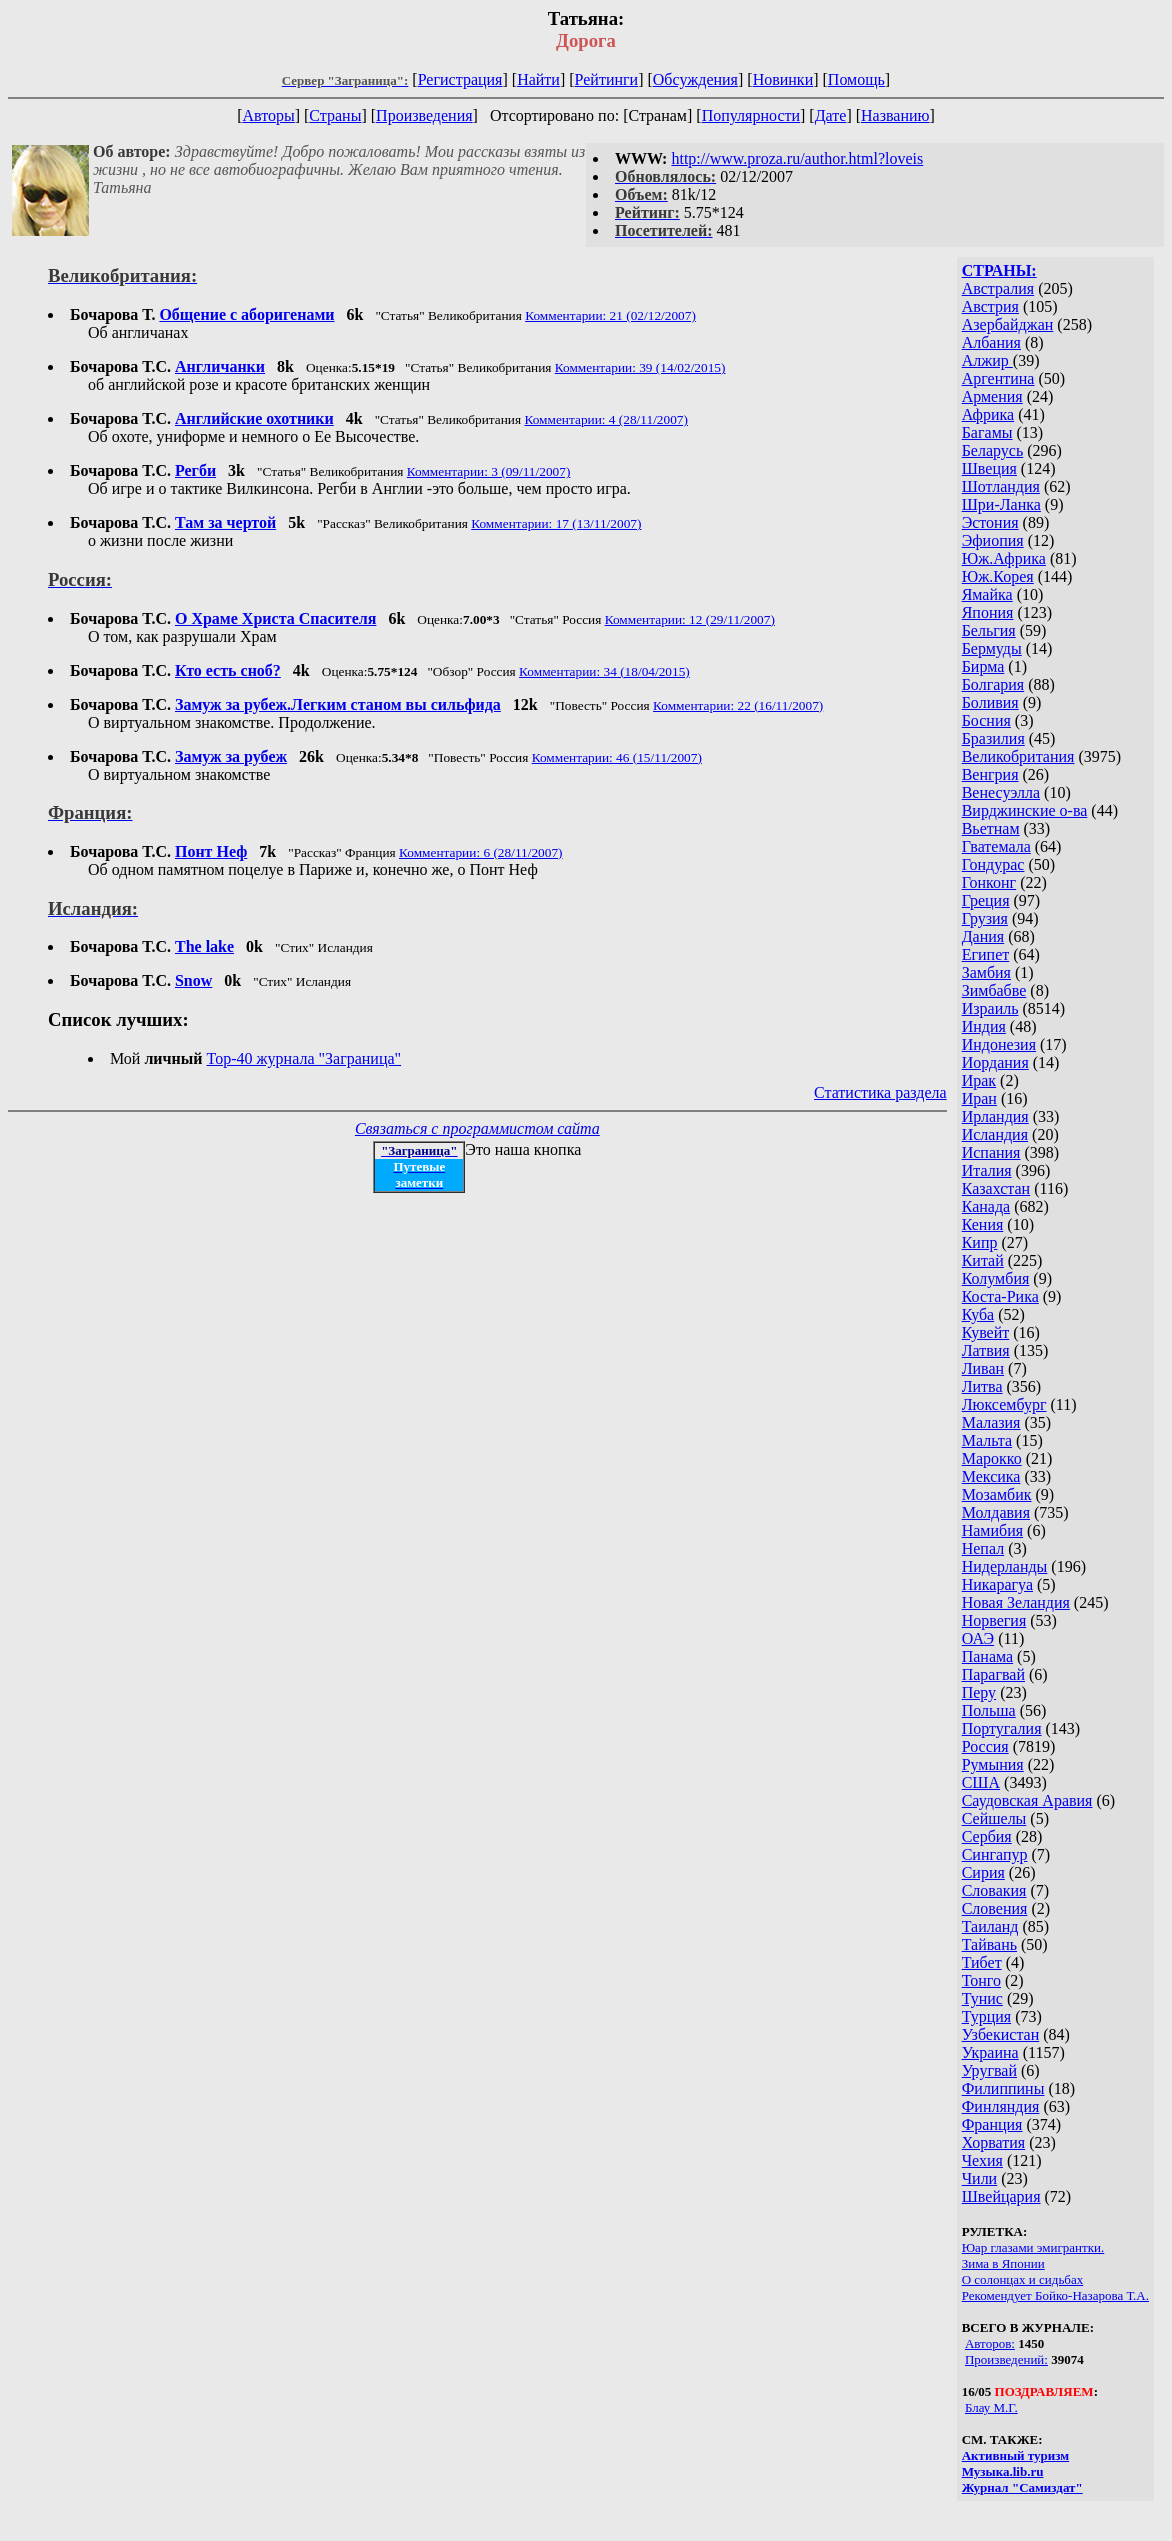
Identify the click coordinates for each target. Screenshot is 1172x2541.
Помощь (856, 79)
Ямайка (987, 594)
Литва (982, 1386)
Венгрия (990, 774)
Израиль (990, 1008)
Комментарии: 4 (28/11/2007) (606, 419)
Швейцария (1001, 2196)
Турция (986, 2016)
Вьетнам (991, 828)
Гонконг (989, 882)
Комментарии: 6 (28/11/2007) (481, 852)
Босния (986, 720)
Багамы (987, 432)
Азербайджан (1008, 324)
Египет (986, 954)
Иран (979, 1098)
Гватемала (996, 846)
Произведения (424, 115)
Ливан (983, 1368)
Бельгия (989, 630)
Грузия (985, 918)
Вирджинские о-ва (1025, 810)
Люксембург (1004, 1404)
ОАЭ (978, 1638)
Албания (991, 342)
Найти (538, 79)
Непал (983, 1548)
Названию (895, 115)
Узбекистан (1001, 2034)
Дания (983, 936)
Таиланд (990, 1926)
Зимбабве (994, 990)
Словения (995, 1908)
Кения (983, 1224)
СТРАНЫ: (999, 270)
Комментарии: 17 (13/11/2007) (556, 523)
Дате (831, 115)
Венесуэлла (1001, 792)
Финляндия (1001, 2106)
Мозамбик (997, 1494)
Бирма (983, 666)
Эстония (990, 522)
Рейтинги (607, 79)
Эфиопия (993, 540)
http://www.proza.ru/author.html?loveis (797, 158)
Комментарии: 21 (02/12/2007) (610, 315)
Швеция (989, 468)
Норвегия (994, 1620)
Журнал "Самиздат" (1022, 2487)
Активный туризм (1016, 2455)
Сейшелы (994, 1818)
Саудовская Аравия (1027, 1800)
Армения (992, 396)
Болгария (993, 684)
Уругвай (989, 2070)
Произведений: (1006, 2359)
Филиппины (1003, 2088)
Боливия (990, 702)
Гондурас (993, 864)
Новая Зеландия (1016, 1602)
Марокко (992, 1458)
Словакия (994, 1890)
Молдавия (996, 1512)
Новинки (783, 79)
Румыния (993, 1764)
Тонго (981, 1980)
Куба (978, 1314)
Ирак (979, 1080)
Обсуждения (695, 79)
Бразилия (993, 738)
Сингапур (995, 1854)
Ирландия (995, 1116)
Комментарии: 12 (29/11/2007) (690, 619)
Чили (980, 2178)
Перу (979, 1692)
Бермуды (992, 648)
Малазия (991, 1422)
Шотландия (1001, 486)
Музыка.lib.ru (1003, 2471)
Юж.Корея (998, 576)
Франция (992, 2124)
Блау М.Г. (991, 2407)
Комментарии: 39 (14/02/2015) (640, 367)
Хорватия (994, 2142)
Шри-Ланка (1001, 504)
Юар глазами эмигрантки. (1033, 2247)
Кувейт (986, 1332)
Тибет (982, 1962)
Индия (984, 1026)
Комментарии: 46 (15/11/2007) (617, 757)
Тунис (982, 1998)
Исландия (995, 1134)
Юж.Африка (1004, 558)
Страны (335, 115)
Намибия (992, 1530)
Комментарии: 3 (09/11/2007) (489, 471)
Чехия (982, 2160)
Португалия (1002, 1728)
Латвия (986, 1350)
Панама (987, 1656)
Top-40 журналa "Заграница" (304, 1058)
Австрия (990, 306)
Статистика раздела (880, 1092)
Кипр (980, 1242)
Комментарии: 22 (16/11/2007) (738, 705)
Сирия (983, 1872)
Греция (986, 900)
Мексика (991, 1476)
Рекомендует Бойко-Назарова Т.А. (1055, 2295)
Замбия (986, 972)
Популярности (751, 115)
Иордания (995, 1062)
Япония (988, 612)
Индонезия (999, 1044)
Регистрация (460, 79)
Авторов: (990, 2343)
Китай (983, 1260)
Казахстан (996, 1188)
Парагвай (993, 1674)
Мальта (987, 1440)
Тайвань (989, 1944)
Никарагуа (997, 1584)
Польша (989, 1710)
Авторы (268, 115)
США (981, 1782)
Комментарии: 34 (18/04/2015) (604, 671)
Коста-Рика (1000, 1296)
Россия (985, 1746)
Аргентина (998, 378)
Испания (991, 1152)
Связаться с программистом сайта (477, 1128)
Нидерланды (1005, 1566)
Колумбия (996, 1278)
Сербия (987, 1836)
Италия (987, 1170)
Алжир (987, 360)
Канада (986, 1206)
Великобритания (1018, 756)
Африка (988, 414)
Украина (990, 2052)
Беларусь (993, 450)
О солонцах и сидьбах (1023, 2279)
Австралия (998, 288)
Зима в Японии (1003, 2263)
